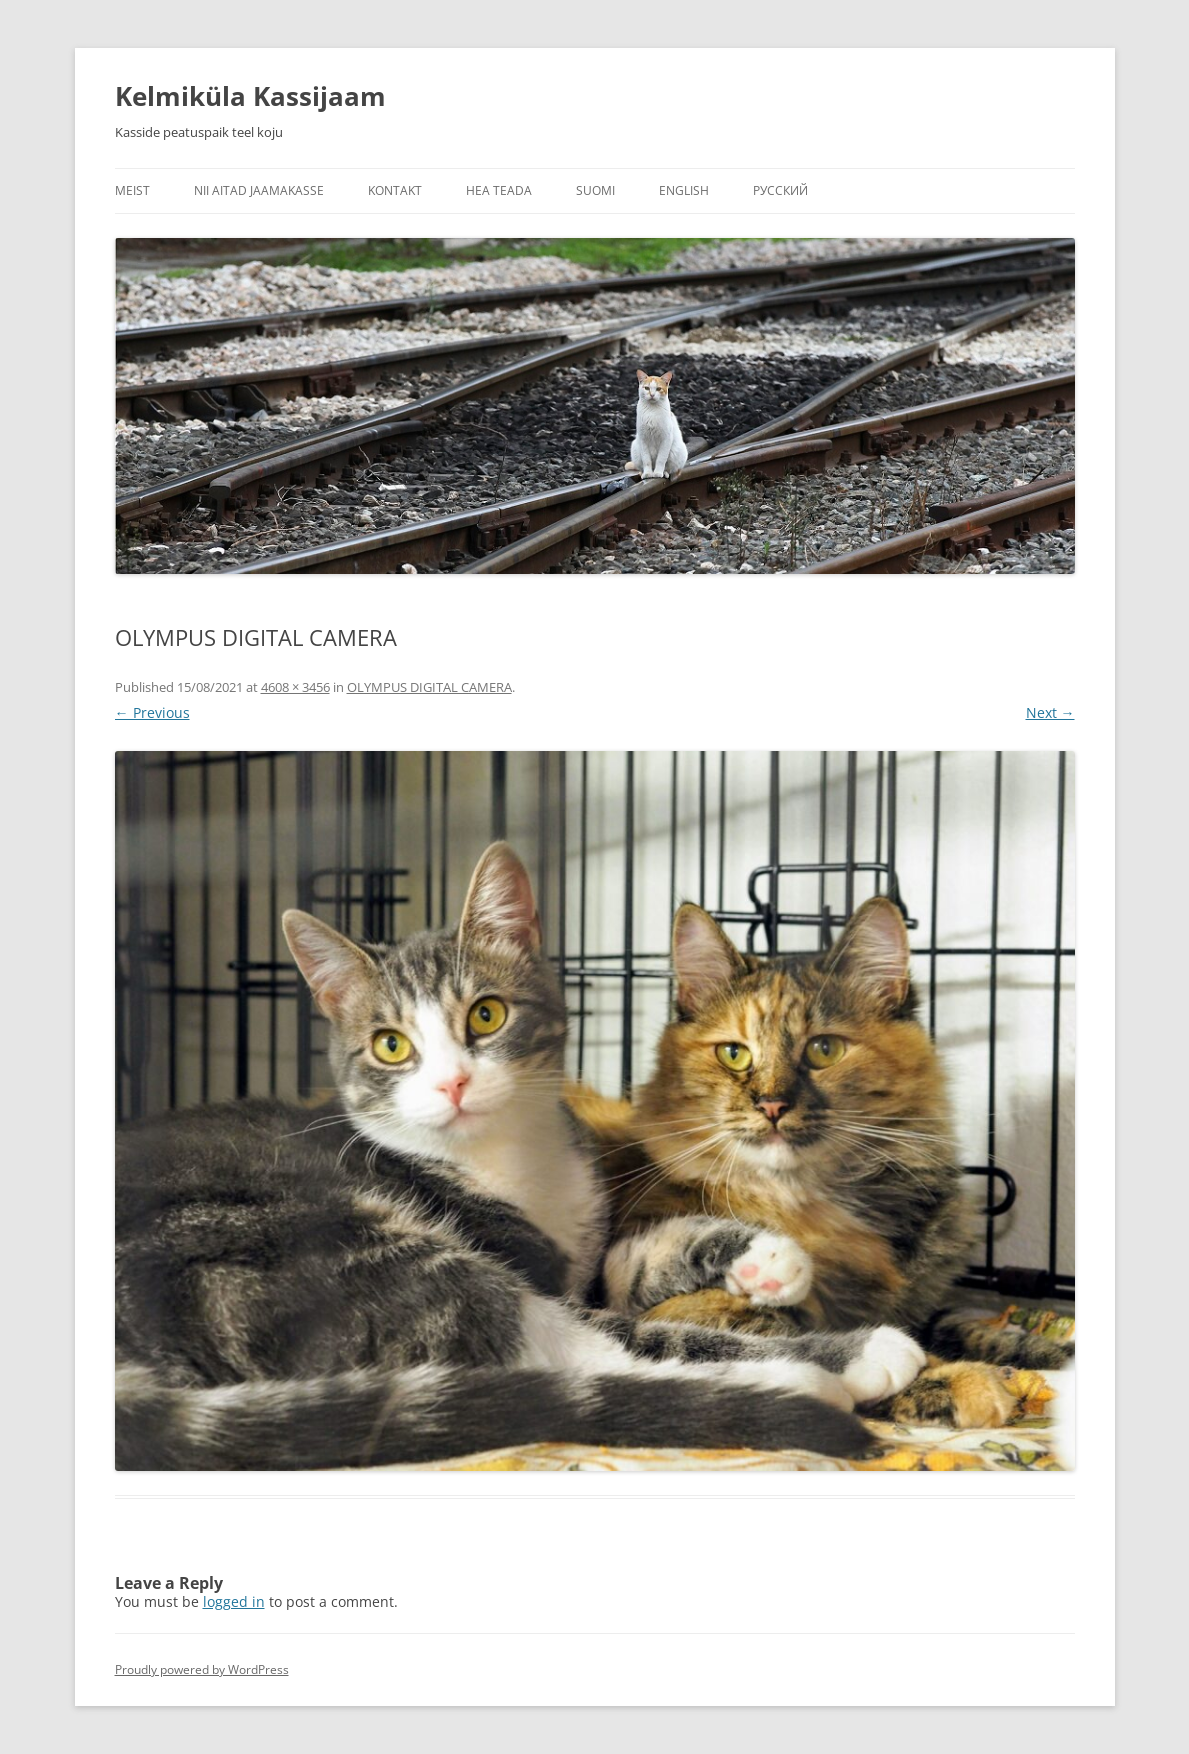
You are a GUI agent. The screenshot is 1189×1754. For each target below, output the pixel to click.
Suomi (595, 190)
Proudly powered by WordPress (202, 1669)
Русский (780, 190)
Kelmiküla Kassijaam (250, 96)
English (684, 190)
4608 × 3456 (295, 687)
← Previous (152, 712)
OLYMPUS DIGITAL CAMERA (429, 687)
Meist (132, 190)
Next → (1050, 712)
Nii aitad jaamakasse (259, 190)
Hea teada (499, 190)
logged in (234, 1601)
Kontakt (395, 190)
